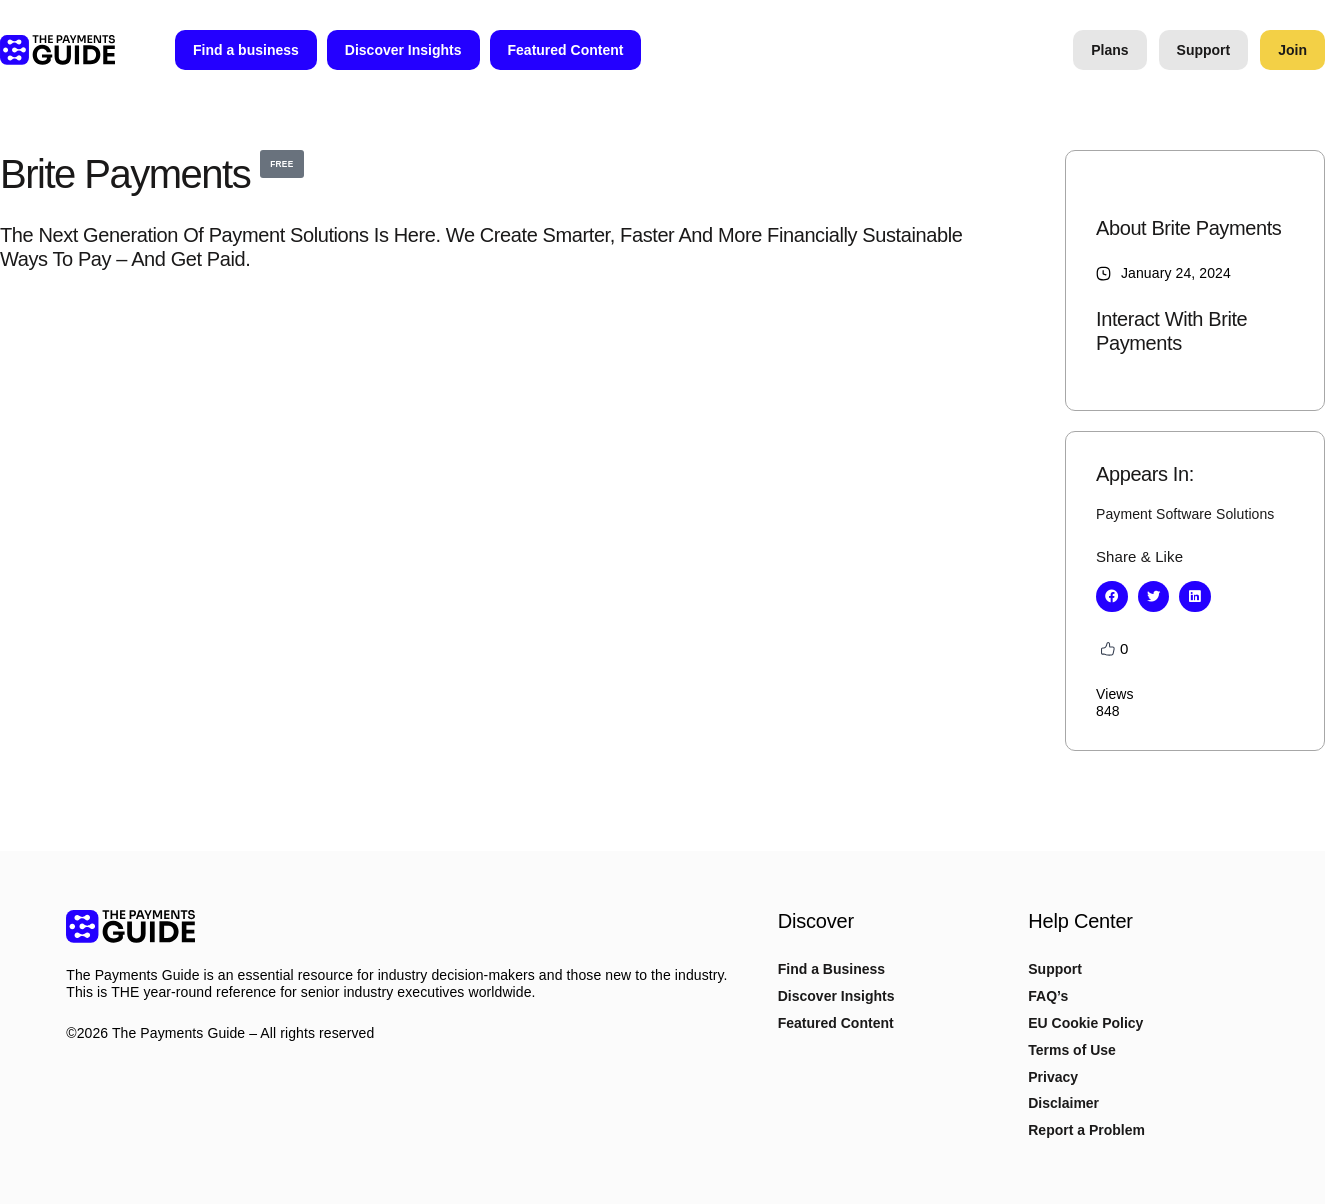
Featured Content (836, 1023)
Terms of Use (1072, 1050)
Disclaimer (1063, 1103)
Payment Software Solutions (1185, 514)
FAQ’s (1048, 996)
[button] (1112, 597)
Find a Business (831, 969)
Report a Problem (1086, 1130)
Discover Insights (836, 996)
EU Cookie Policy (1085, 1023)
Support (1055, 969)
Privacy (1053, 1077)
